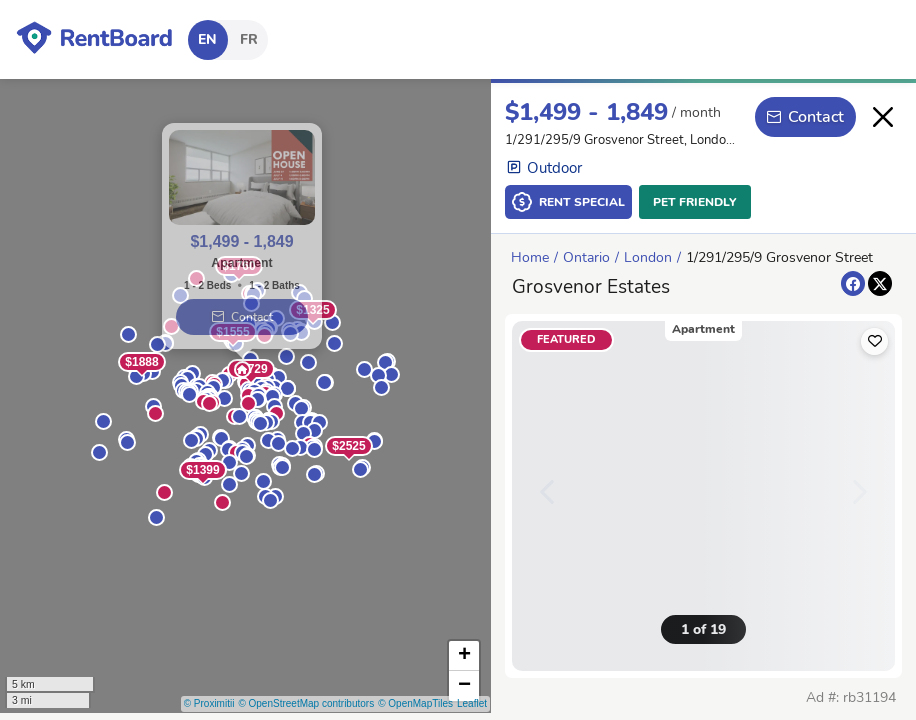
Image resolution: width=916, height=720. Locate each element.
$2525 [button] (348, 446)
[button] (222, 502)
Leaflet (472, 703)
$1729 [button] (250, 369)
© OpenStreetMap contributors (306, 703)
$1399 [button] (202, 470)
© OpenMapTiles (415, 703)
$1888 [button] (141, 362)
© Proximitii (209, 703)
